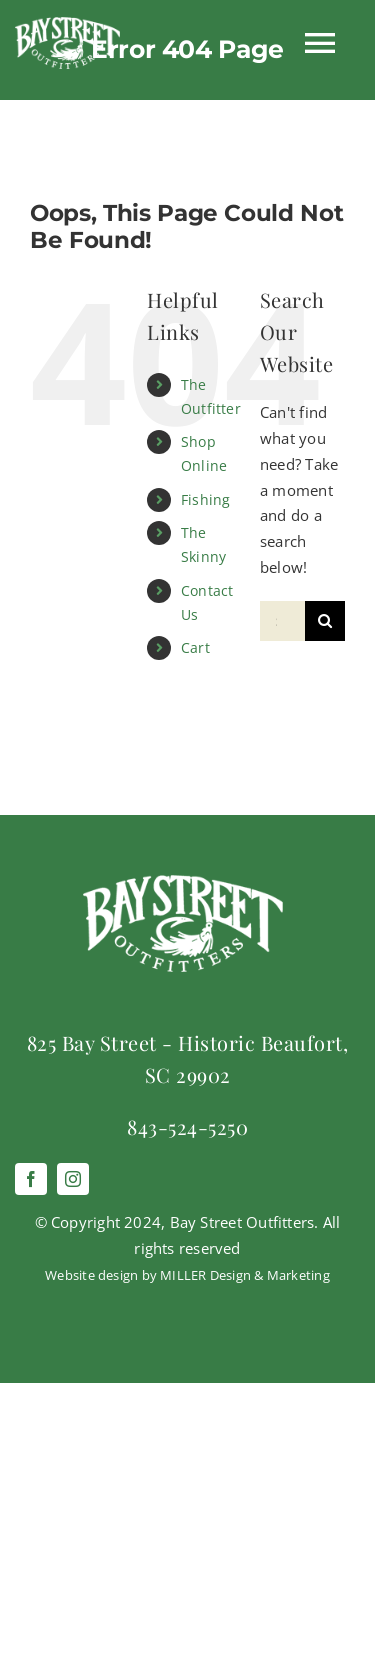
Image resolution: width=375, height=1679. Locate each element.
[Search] (325, 621)
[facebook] (31, 1179)
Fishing (206, 499)
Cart (195, 647)
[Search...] (282, 621)
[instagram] (73, 1179)
